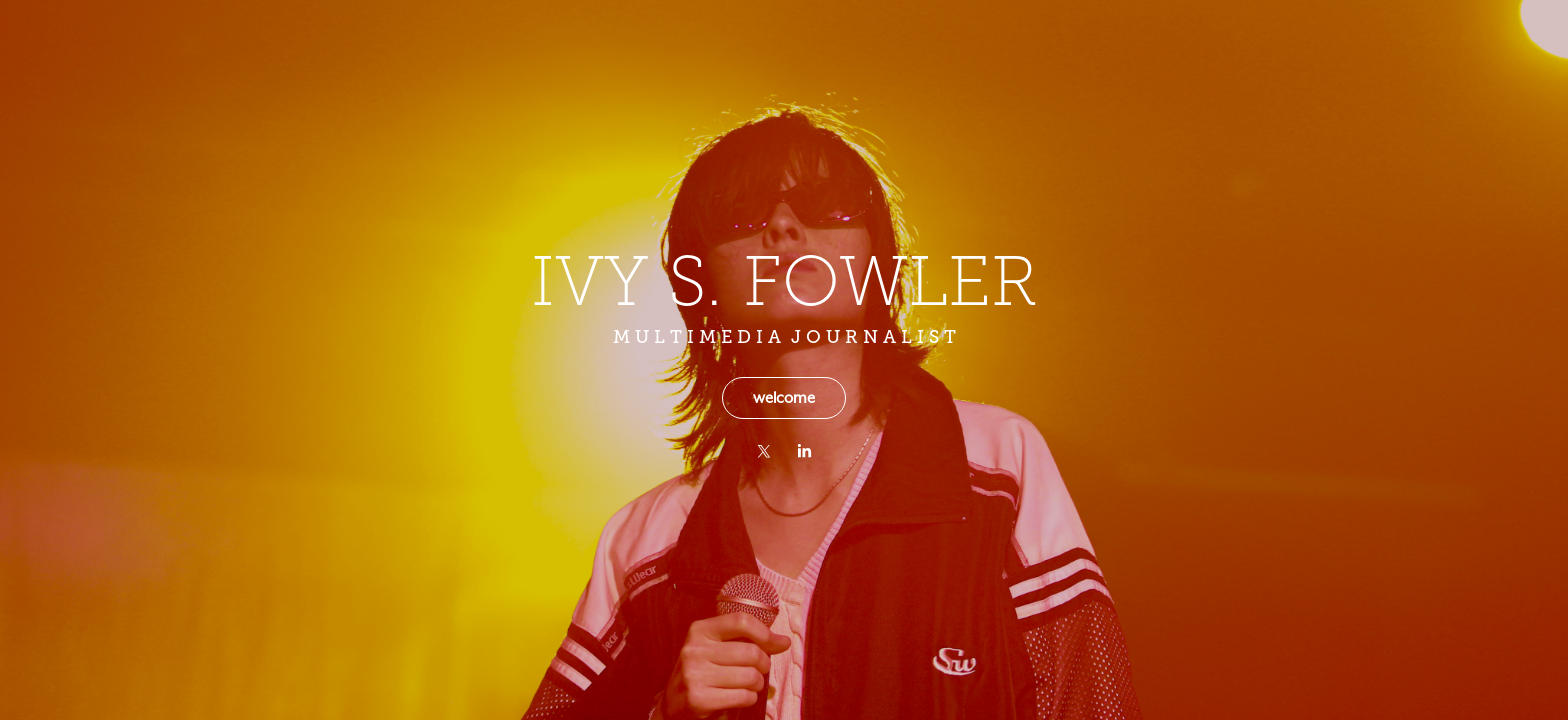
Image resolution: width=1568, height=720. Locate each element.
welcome (784, 398)
